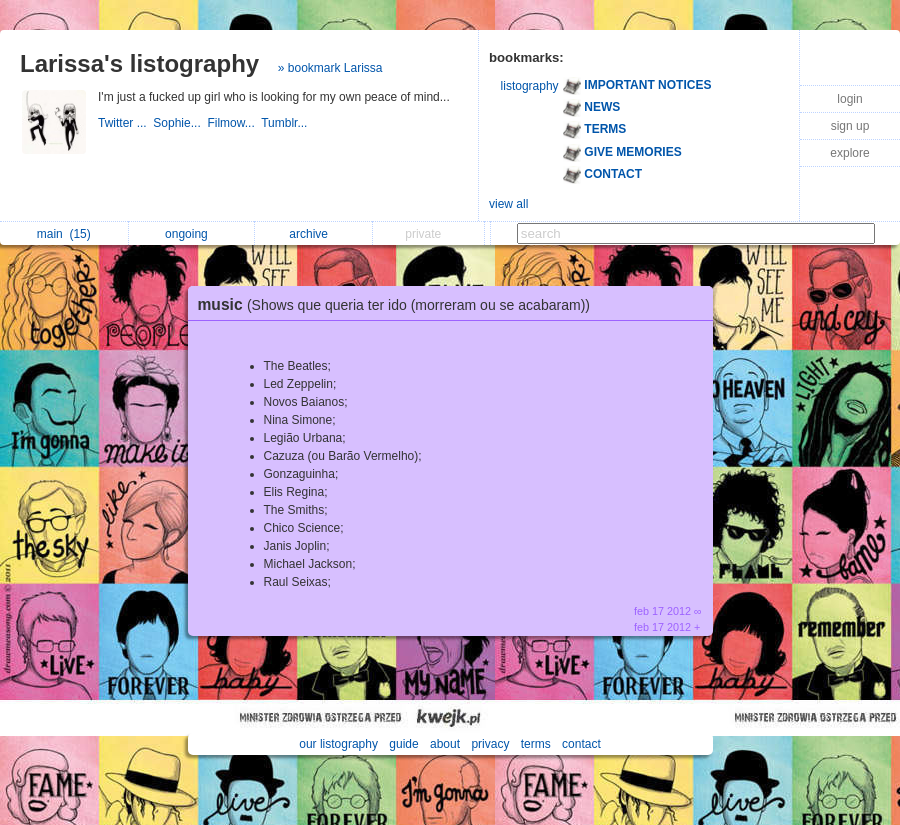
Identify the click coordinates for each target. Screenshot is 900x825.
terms (536, 744)
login (849, 99)
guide (403, 744)
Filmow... (234, 123)
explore (849, 153)
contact (581, 744)
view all (508, 204)
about (445, 744)
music (399, 304)
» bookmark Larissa (330, 68)
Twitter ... (125, 123)
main (64, 234)
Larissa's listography (139, 63)
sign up (850, 126)
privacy (490, 744)
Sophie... (180, 123)
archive (313, 234)
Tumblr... (286, 123)
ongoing (191, 234)
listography (530, 86)
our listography (338, 744)
